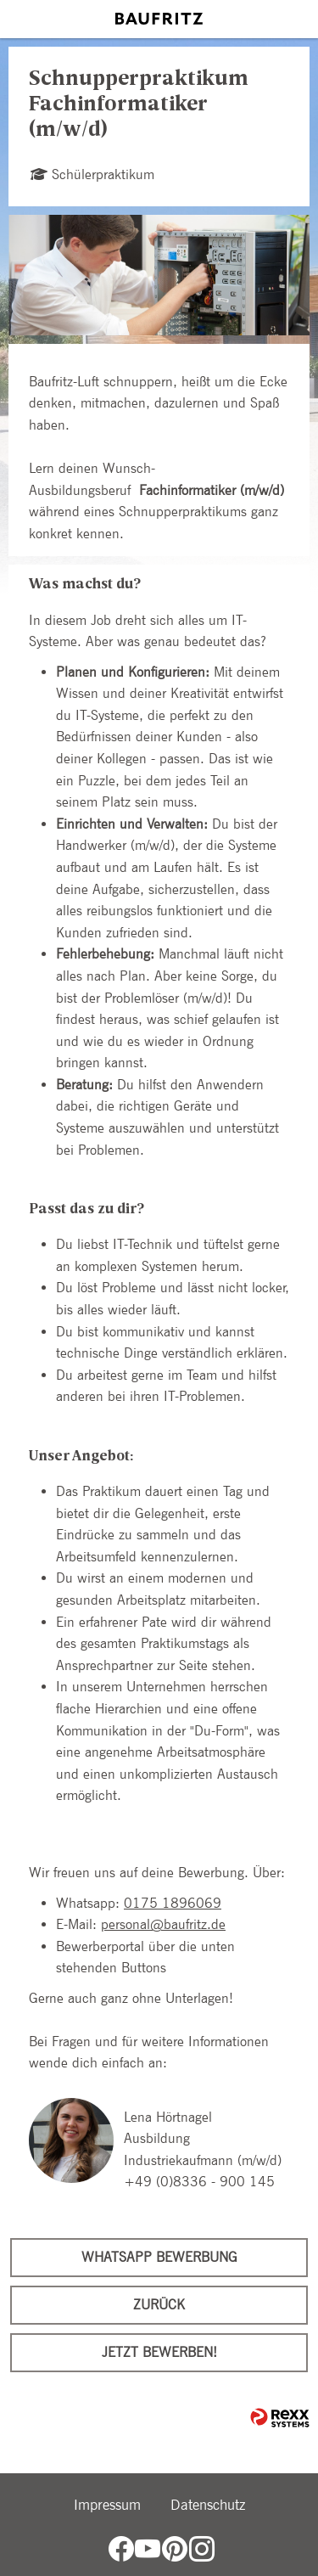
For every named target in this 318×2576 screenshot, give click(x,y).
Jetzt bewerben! (159, 2352)
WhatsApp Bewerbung (159, 2257)
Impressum (107, 2504)
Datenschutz (207, 2504)
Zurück (159, 2305)
